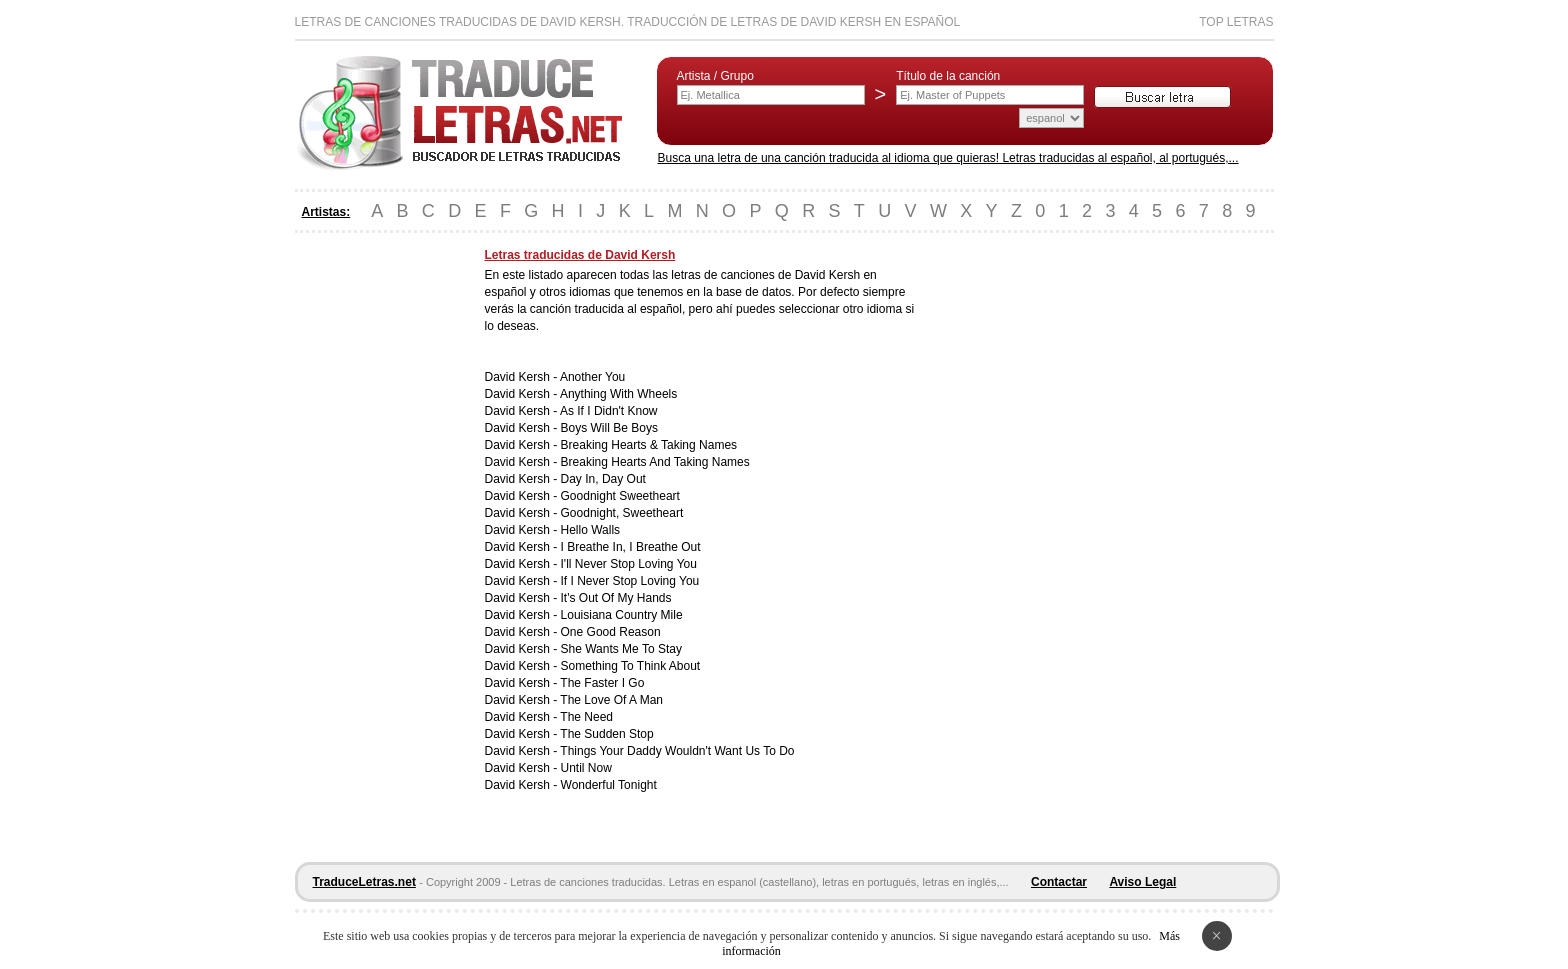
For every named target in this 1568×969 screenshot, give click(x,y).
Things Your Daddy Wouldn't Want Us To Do (677, 751)
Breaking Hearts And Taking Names (655, 462)
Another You (592, 377)
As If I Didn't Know (609, 411)
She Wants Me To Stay (621, 649)
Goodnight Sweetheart (620, 496)
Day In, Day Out (603, 479)
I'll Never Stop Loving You (629, 564)
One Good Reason (611, 632)
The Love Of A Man (611, 700)
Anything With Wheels (618, 394)
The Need (586, 717)
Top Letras (1236, 22)
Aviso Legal (1142, 882)
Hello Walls (591, 530)
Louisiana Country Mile (622, 615)
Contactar (1059, 882)
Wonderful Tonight (609, 785)
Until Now (586, 768)
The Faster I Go (602, 683)
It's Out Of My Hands (616, 598)
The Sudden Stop (606, 734)
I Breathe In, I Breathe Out (631, 547)
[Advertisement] (375, 548)
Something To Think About (631, 666)
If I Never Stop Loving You (630, 581)
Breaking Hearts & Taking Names (649, 445)
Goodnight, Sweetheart (622, 513)
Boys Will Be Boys (609, 428)
